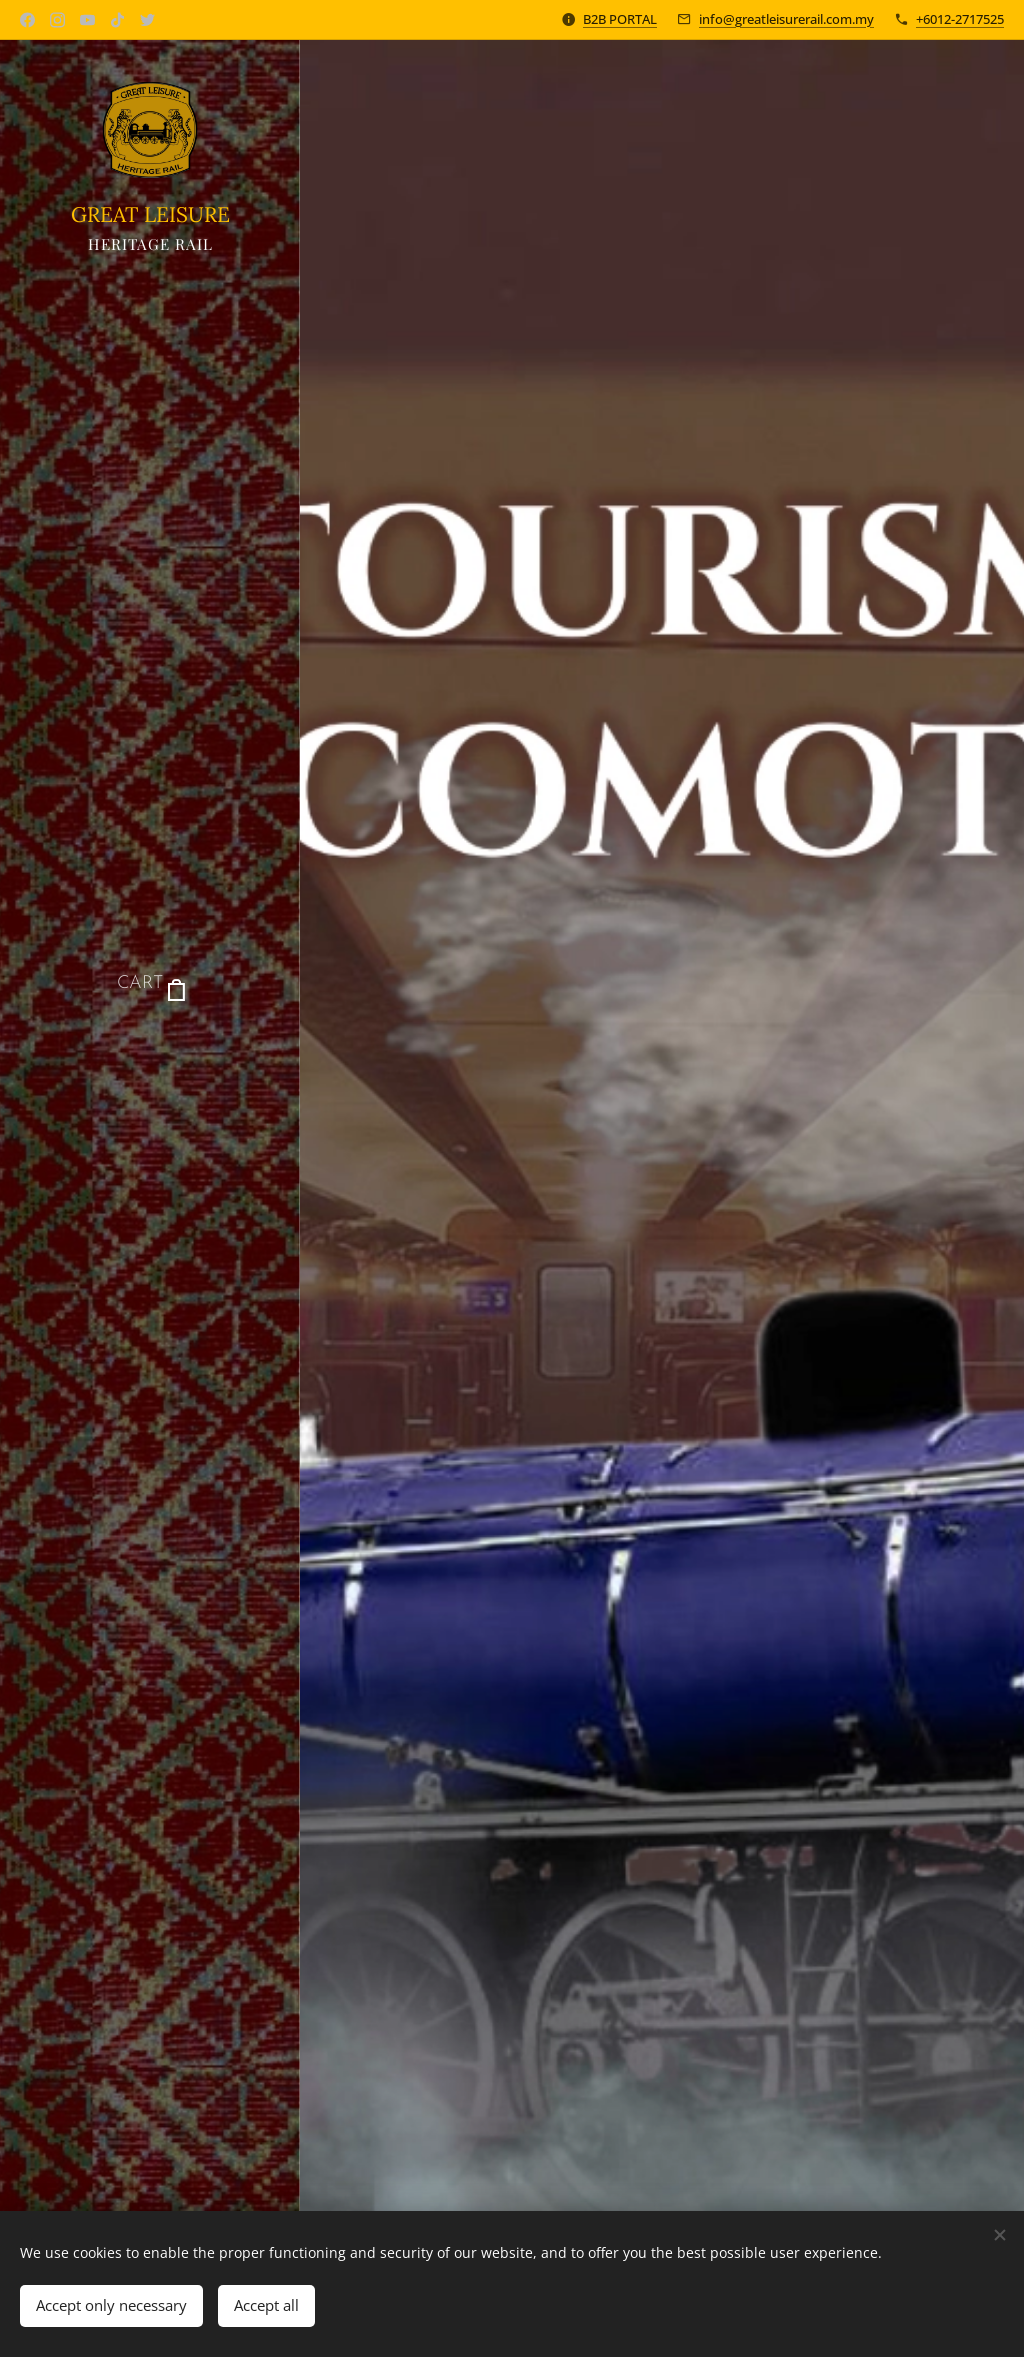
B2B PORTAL (620, 19)
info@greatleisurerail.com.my (786, 19)
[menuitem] (150, 1044)
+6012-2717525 (960, 19)
